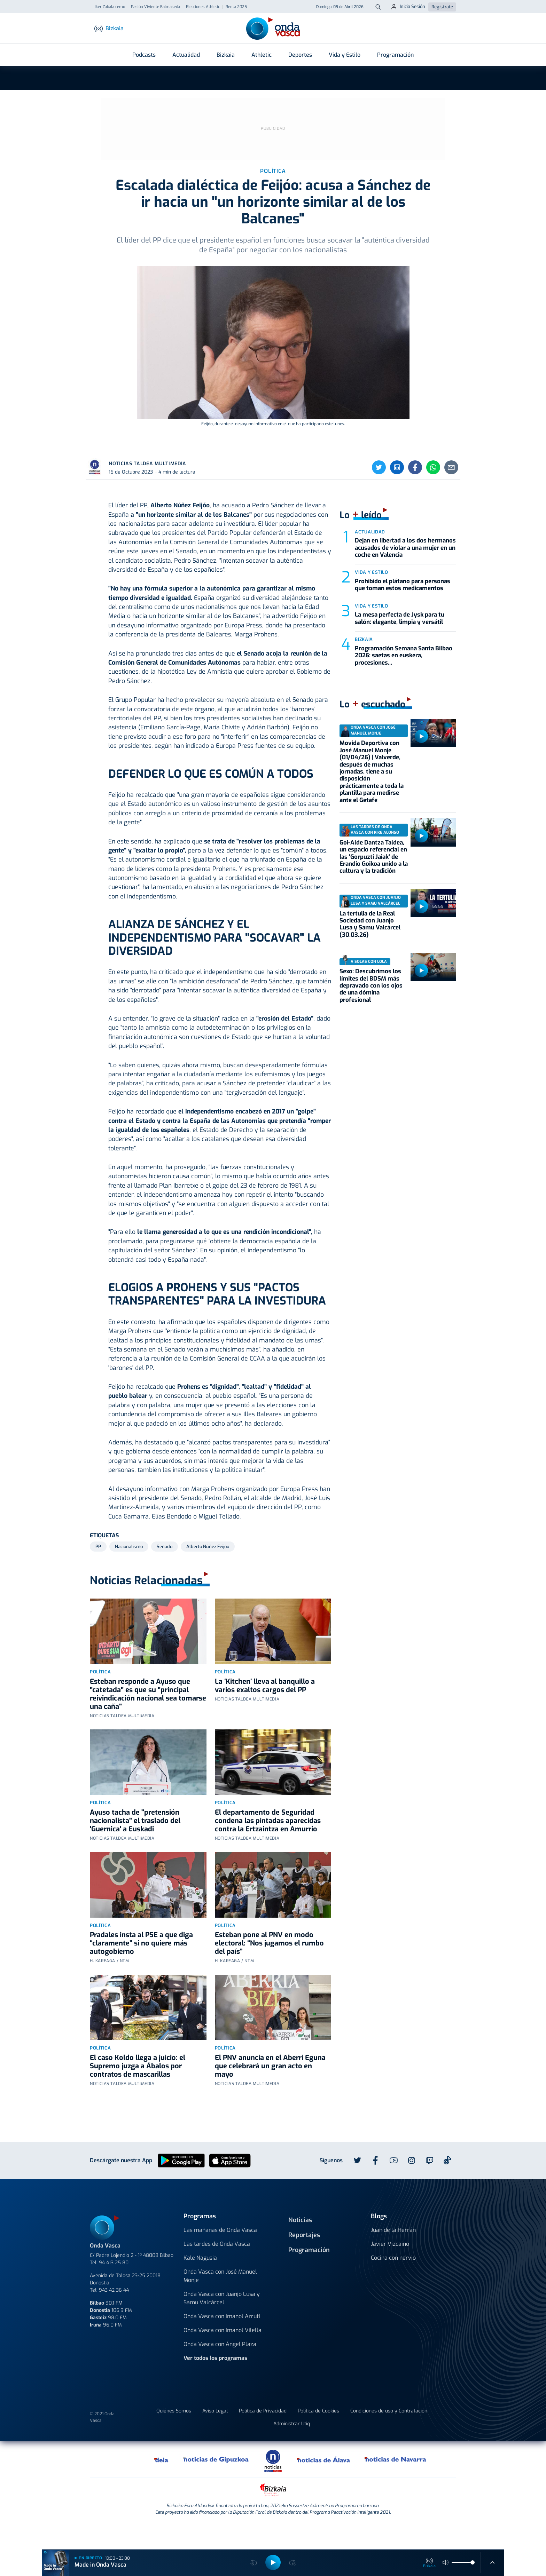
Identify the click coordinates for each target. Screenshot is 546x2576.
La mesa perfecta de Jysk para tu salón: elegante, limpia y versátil (399, 643)
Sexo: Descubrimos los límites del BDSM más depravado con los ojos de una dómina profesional (371, 1011)
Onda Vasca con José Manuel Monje (220, 2301)
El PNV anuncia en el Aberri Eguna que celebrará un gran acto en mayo (270, 2091)
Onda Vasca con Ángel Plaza (220, 2369)
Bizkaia (226, 54)
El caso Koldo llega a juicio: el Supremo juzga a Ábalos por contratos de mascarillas (137, 2091)
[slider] (472, 2562)
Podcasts (144, 54)
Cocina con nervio (393, 2283)
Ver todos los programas (215, 2383)
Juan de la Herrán (393, 2255)
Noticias (300, 2245)
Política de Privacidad (263, 2436)
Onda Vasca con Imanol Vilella (223, 2355)
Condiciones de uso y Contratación (388, 2436)
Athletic (261, 54)
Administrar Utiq (291, 2449)
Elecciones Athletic (203, 7)
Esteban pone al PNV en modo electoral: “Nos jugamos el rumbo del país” (269, 1969)
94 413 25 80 (113, 2288)
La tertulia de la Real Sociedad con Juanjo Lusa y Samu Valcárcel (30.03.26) (370, 949)
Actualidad (186, 54)
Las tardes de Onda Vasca (217, 2269)
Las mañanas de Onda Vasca (220, 2255)
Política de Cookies (318, 2436)
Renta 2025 (236, 7)
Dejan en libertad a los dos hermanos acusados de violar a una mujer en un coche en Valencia (405, 573)
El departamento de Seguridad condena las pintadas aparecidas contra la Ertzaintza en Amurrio (268, 1846)
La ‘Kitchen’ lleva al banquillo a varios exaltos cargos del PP (265, 1711)
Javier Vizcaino (390, 2269)
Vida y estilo (371, 598)
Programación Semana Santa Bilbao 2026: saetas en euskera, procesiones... (403, 681)
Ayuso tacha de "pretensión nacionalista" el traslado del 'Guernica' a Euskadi (135, 1846)
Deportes (300, 54)
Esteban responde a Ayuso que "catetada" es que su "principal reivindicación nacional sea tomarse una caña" (148, 1719)
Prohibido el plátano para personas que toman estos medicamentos (402, 610)
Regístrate (442, 7)
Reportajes (304, 2260)
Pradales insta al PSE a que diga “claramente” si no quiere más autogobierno (141, 1969)
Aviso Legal (215, 2436)
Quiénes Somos (173, 2436)
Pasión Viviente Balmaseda (155, 7)
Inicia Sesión (408, 6)
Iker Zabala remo (110, 7)
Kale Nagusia (200, 2283)
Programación (395, 54)
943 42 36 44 (114, 2316)
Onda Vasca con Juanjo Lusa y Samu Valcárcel (222, 2323)
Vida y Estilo (344, 54)
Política (100, 1697)
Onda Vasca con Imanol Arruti (222, 2341)
